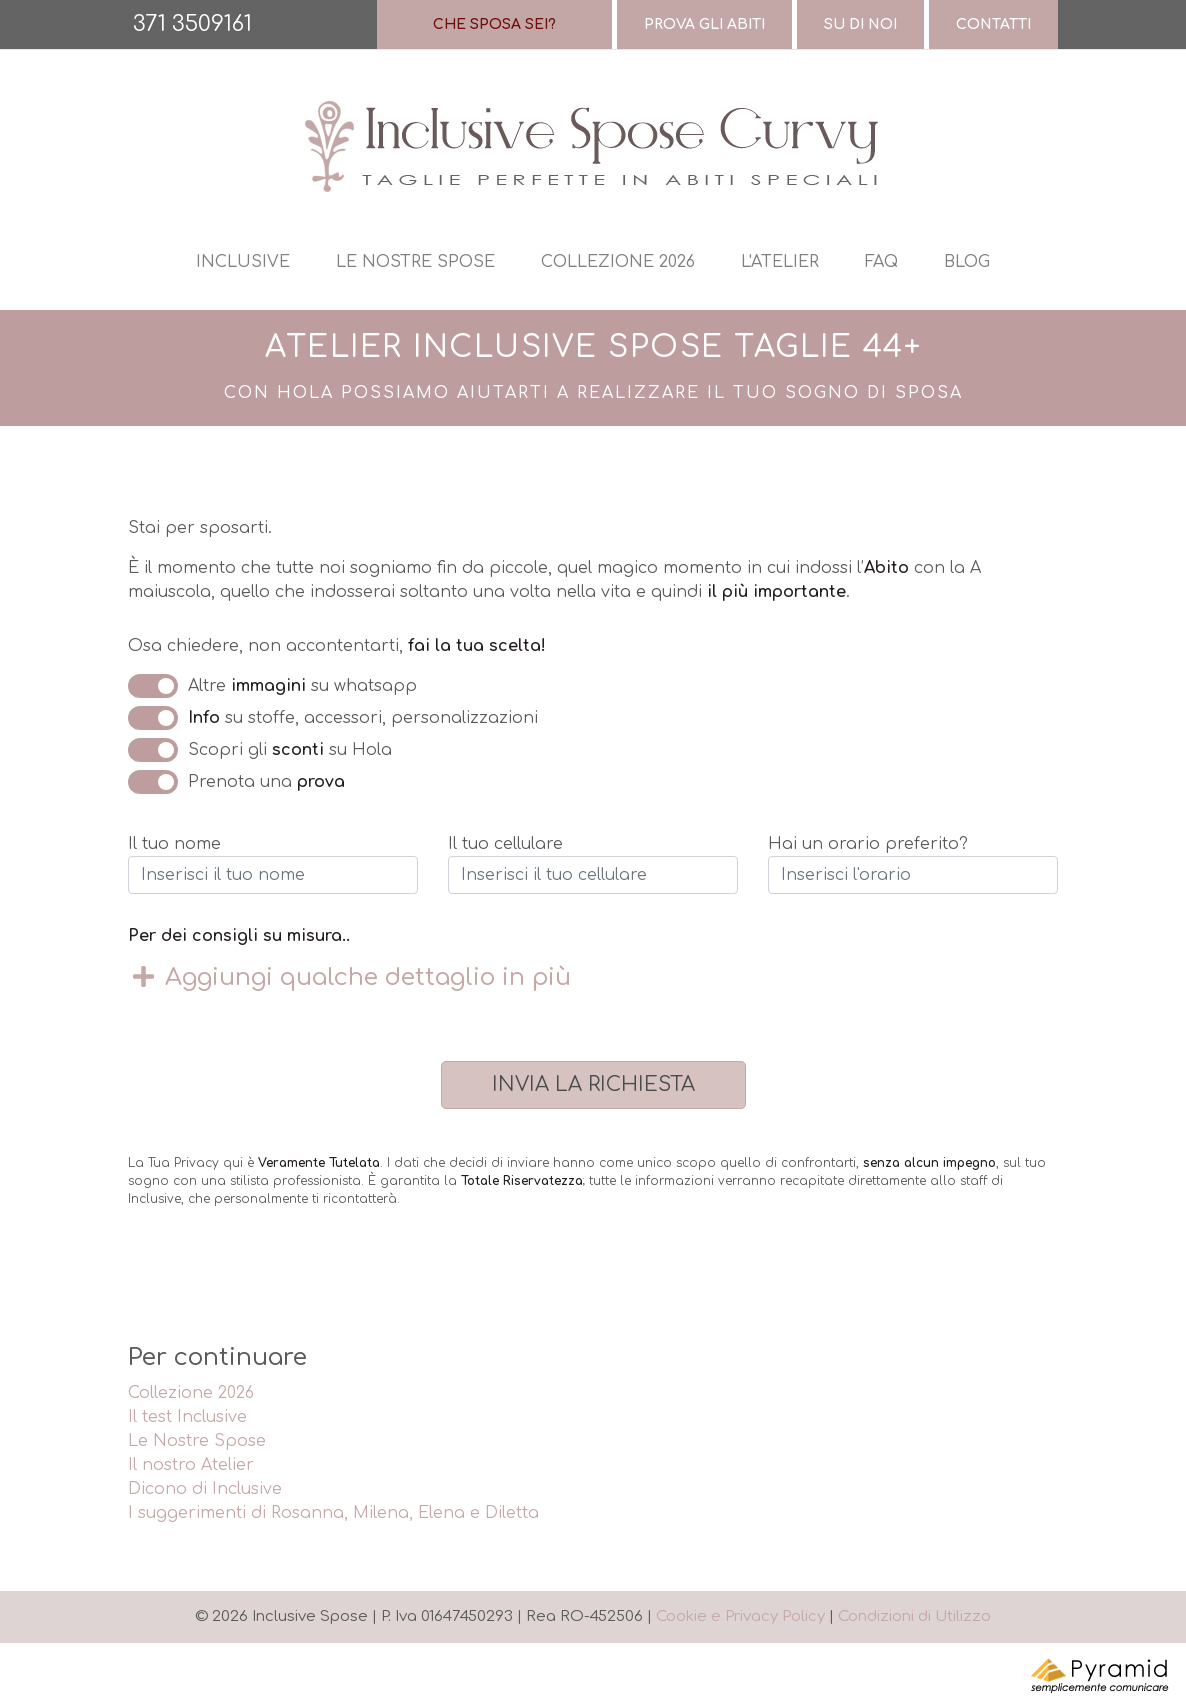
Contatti (993, 24)
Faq (881, 262)
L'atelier (780, 262)
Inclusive (243, 262)
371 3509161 (192, 24)
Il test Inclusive (187, 1417)
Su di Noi (860, 24)
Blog (967, 262)
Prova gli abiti (704, 24)
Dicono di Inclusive (205, 1489)
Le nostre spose (415, 262)
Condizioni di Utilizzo (914, 1616)
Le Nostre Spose (197, 1441)
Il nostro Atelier (191, 1465)
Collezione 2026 (618, 262)
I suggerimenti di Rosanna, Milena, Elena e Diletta (333, 1513)
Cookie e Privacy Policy (740, 1616)
